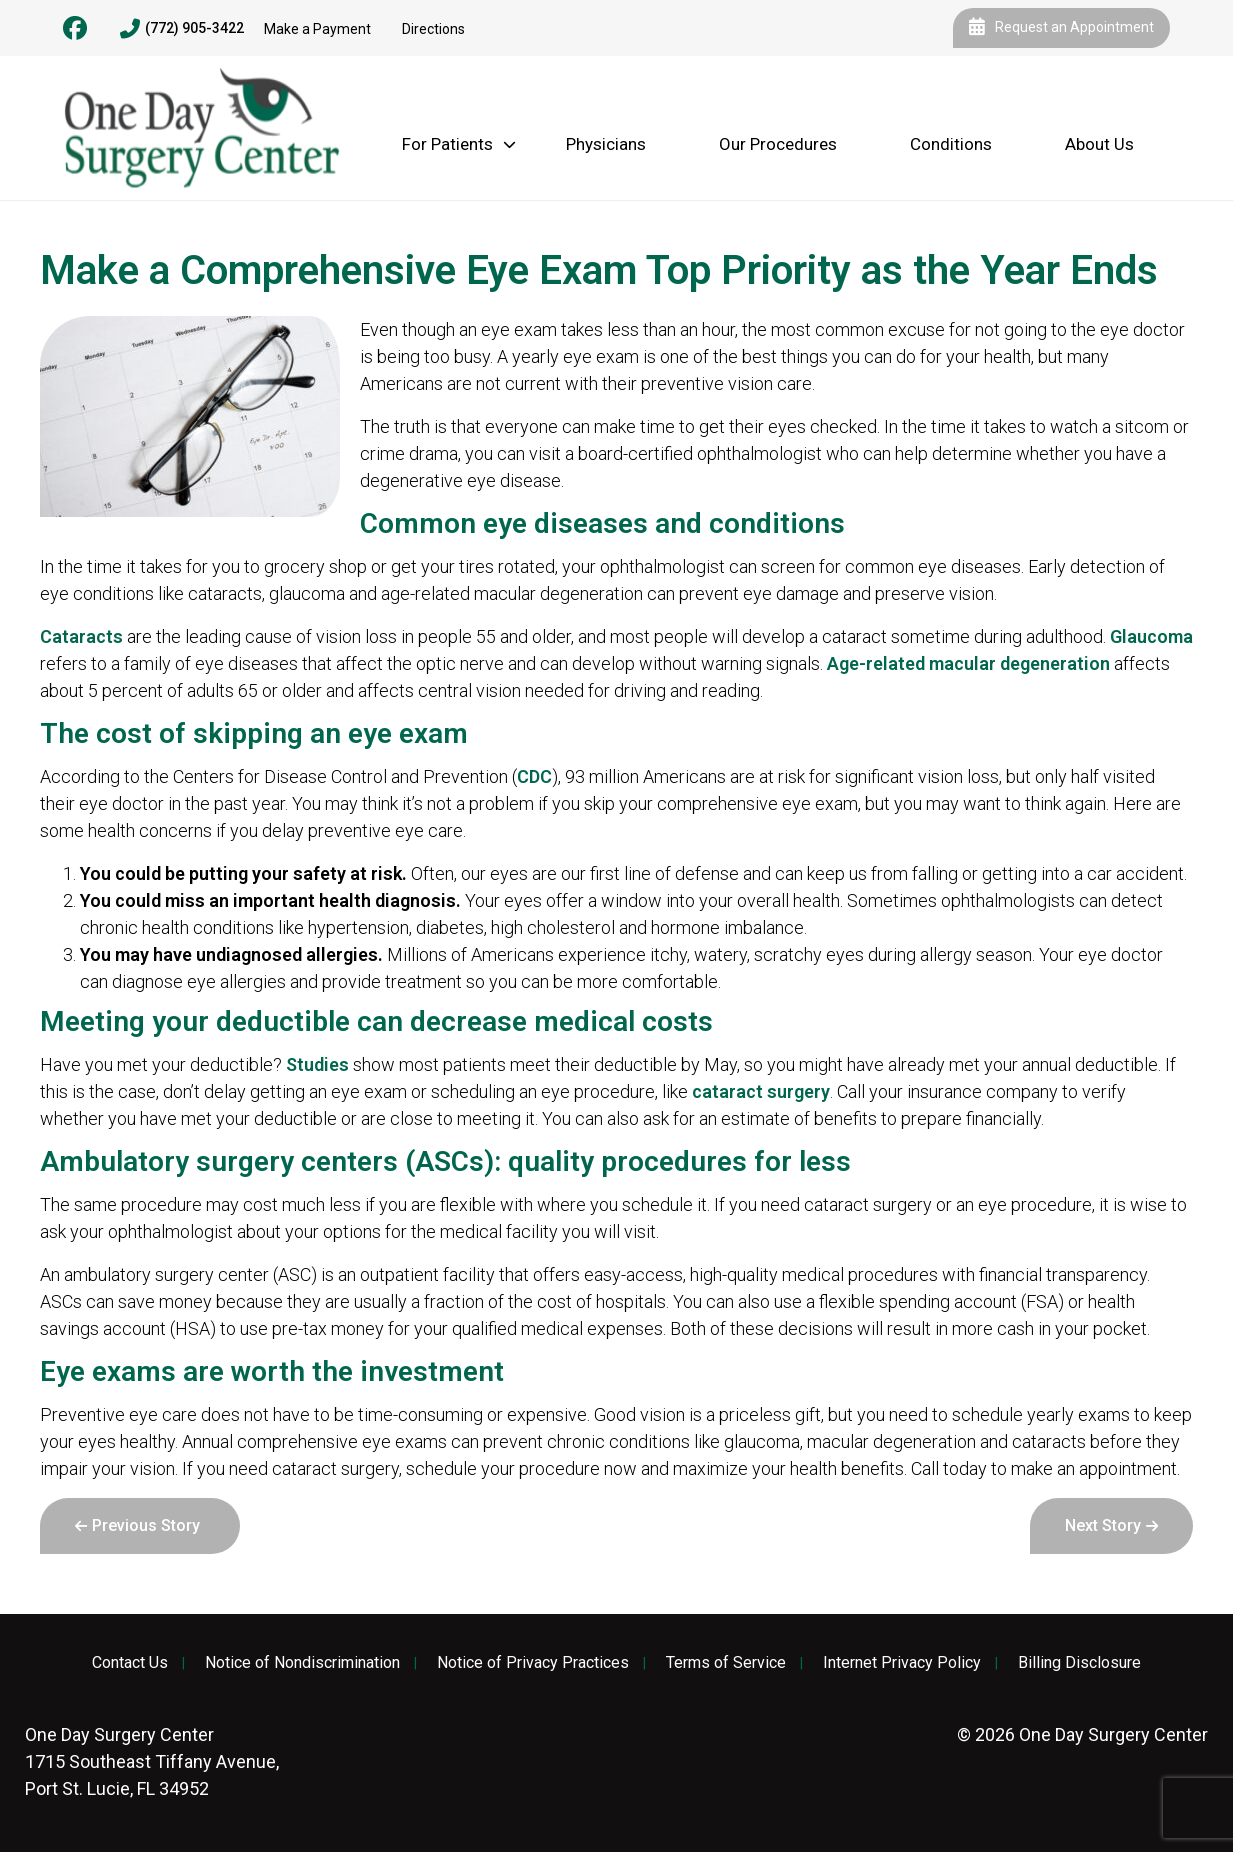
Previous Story (146, 1525)
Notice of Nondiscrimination (302, 1663)
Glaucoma (1151, 636)
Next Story (1103, 1525)
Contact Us (130, 1663)
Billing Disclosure (1079, 1663)
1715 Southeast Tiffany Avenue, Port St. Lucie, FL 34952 (152, 1761)
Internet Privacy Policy (902, 1663)
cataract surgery (761, 1091)
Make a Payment (317, 29)
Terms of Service (726, 1663)
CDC (534, 776)
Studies (317, 1064)
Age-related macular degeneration (968, 663)
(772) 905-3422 (182, 29)
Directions (433, 29)
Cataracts (81, 636)
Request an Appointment (1061, 28)
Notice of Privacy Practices (533, 1663)
